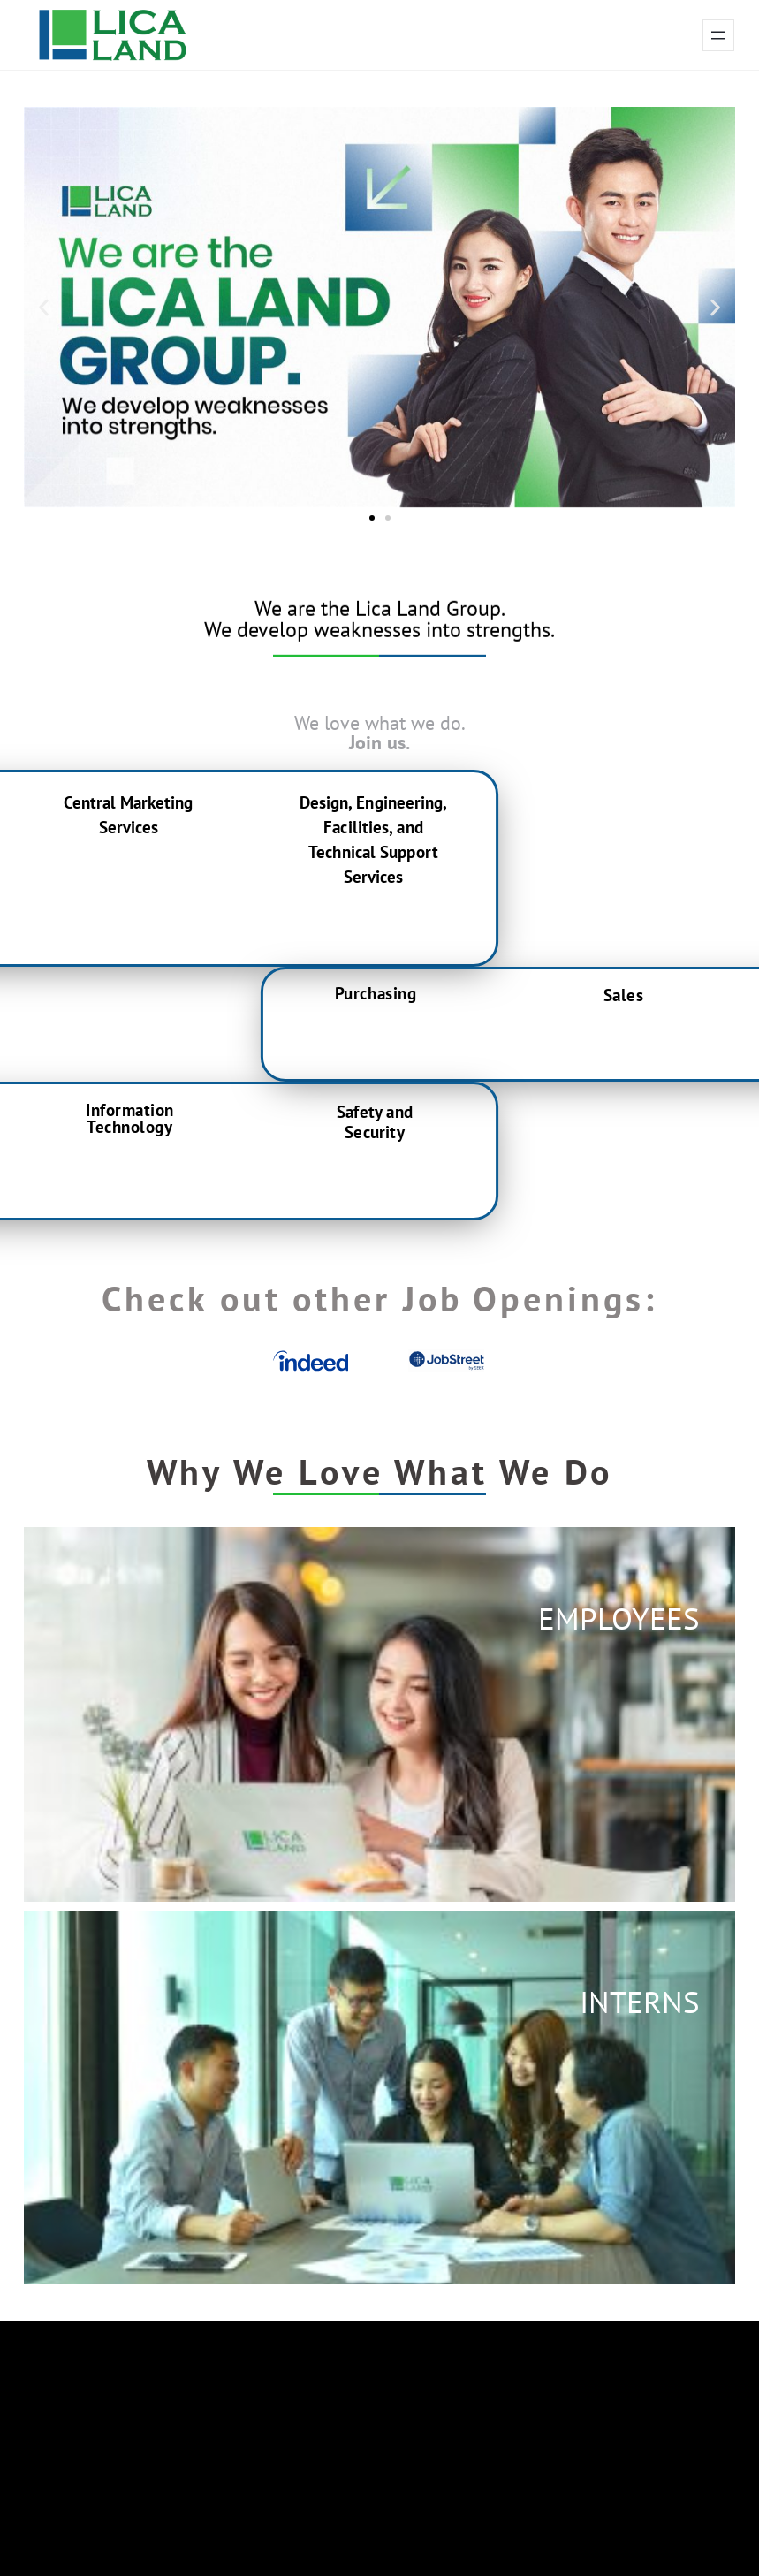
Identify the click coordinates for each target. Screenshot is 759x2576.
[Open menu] (718, 35)
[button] (44, 307)
